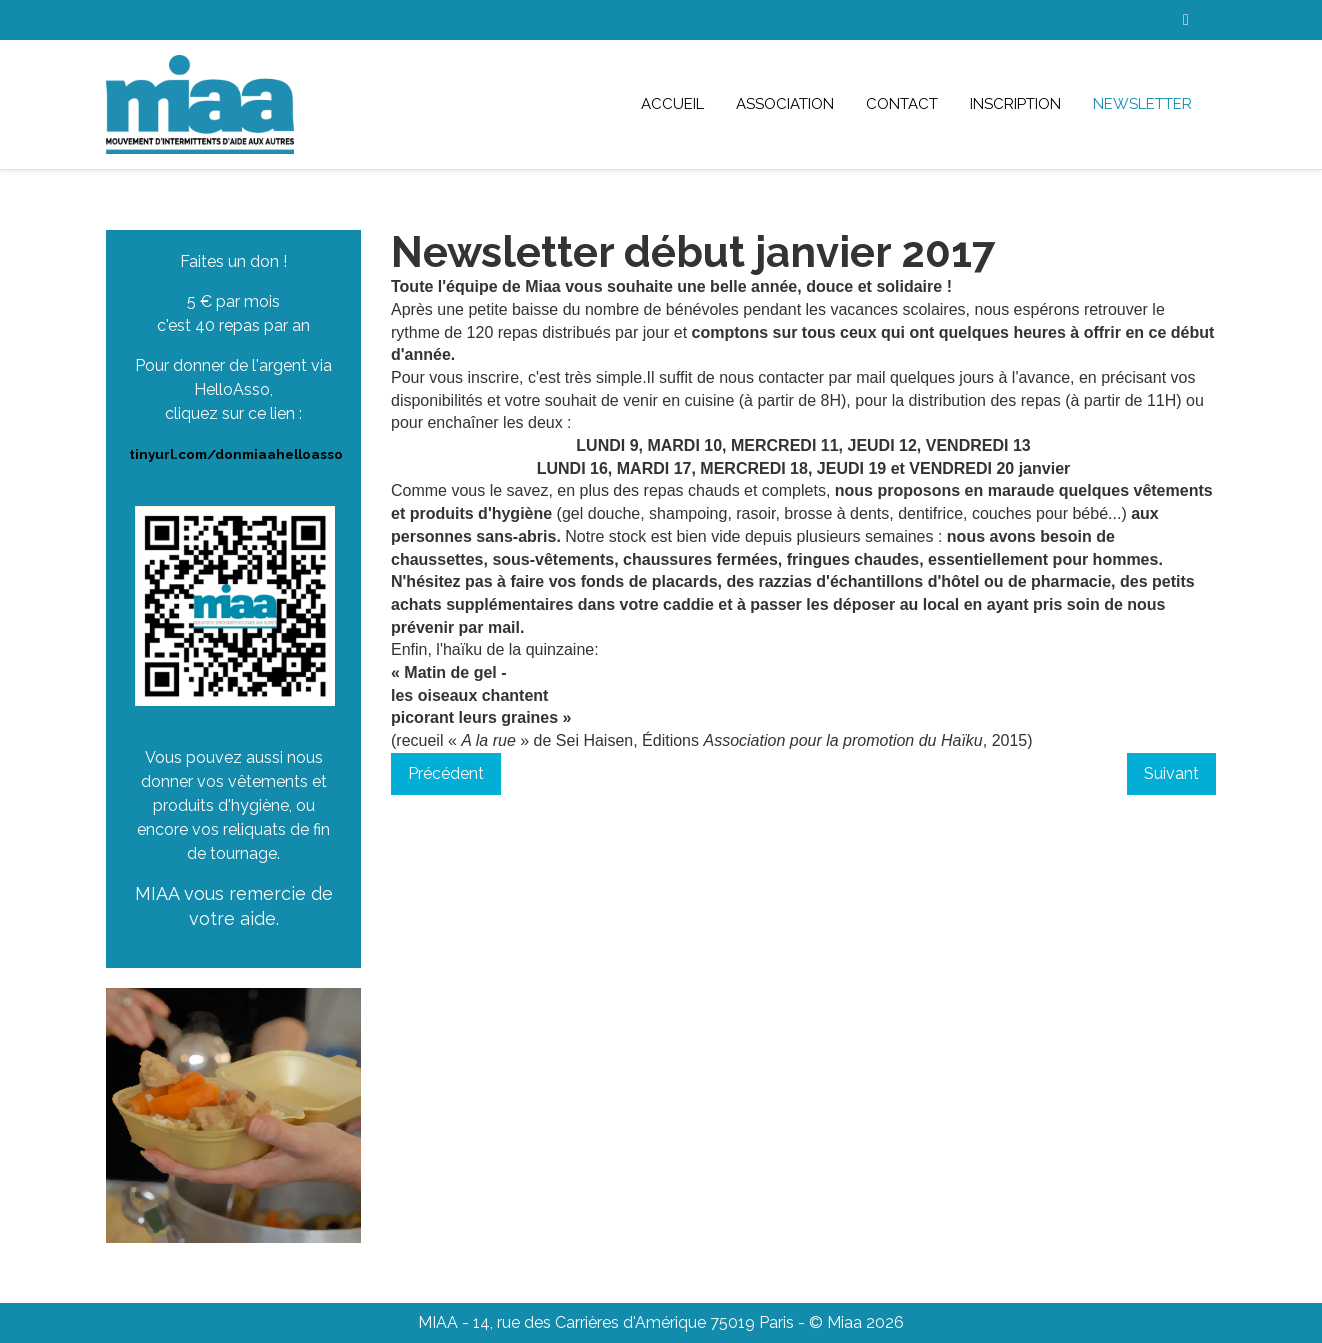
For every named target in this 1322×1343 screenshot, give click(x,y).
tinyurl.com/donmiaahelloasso (236, 454)
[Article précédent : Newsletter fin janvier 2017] (446, 774)
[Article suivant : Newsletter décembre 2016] (1171, 774)
